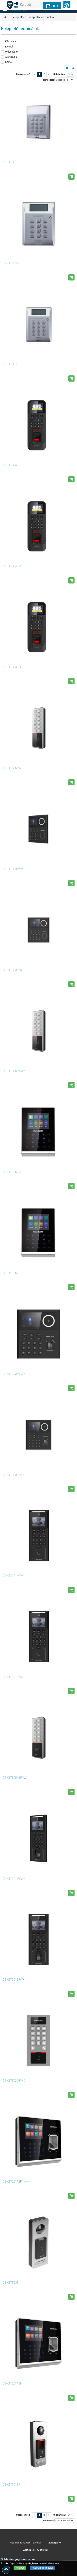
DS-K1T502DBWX (13, 2080)
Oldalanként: (59, 74)
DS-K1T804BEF (12, 667)
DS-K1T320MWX (13, 869)
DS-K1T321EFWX (13, 1979)
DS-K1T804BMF (12, 566)
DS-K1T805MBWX (13, 1071)
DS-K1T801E (10, 162)
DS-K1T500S (10, 2282)
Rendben (19, 2567)
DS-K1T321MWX (13, 1575)
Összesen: (23, 74)
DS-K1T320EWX (12, 970)
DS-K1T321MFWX (13, 1878)
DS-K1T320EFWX (13, 1475)
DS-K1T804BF (11, 465)
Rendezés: (48, 80)
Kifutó (8, 62)
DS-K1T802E (10, 364)
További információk (42, 2567)
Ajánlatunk (11, 56)
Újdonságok (11, 51)
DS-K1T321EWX (12, 1676)
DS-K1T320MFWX (13, 1373)
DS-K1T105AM (11, 1172)
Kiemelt (9, 46)
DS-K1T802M (10, 263)
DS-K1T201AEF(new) (15, 2181)
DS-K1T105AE (11, 1273)
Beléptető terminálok (41, 17)
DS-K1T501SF (11, 2484)
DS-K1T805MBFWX (14, 1777)
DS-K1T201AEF (12, 2383)
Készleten (10, 41)
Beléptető (17, 17)
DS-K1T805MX (11, 768)
